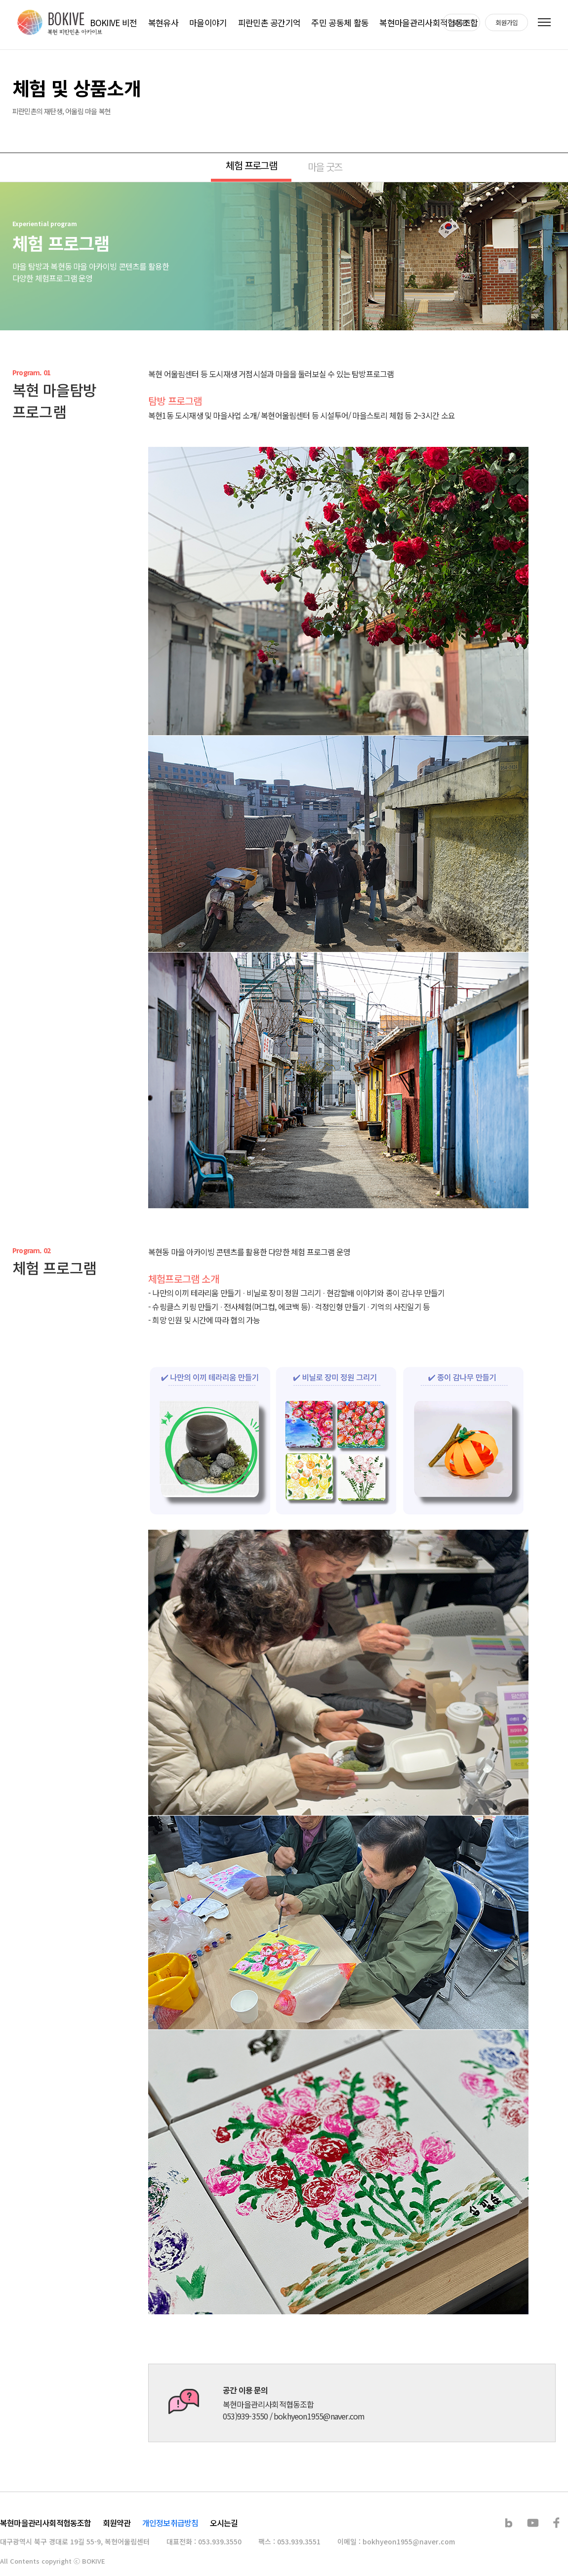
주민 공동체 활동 (339, 22)
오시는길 (224, 2523)
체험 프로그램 (251, 165)
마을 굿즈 (325, 166)
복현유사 (163, 22)
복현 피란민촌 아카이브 (59, 22)
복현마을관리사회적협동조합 (428, 22)
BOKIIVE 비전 (113, 22)
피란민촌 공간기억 (269, 22)
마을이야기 (208, 22)
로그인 (461, 22)
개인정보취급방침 (170, 2523)
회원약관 (117, 2523)
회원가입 (506, 22)
